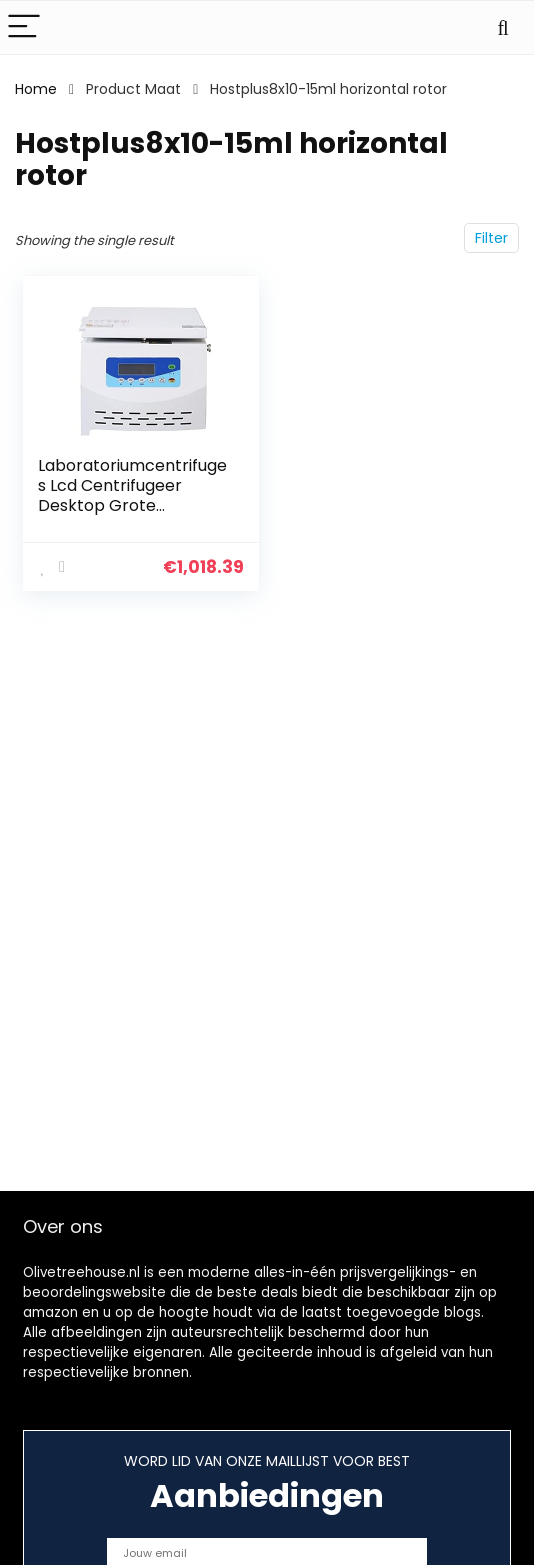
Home (36, 89)
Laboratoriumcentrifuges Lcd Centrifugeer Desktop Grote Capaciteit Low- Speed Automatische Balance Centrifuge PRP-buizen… (132, 515)
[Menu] (24, 27)
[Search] (503, 27)
